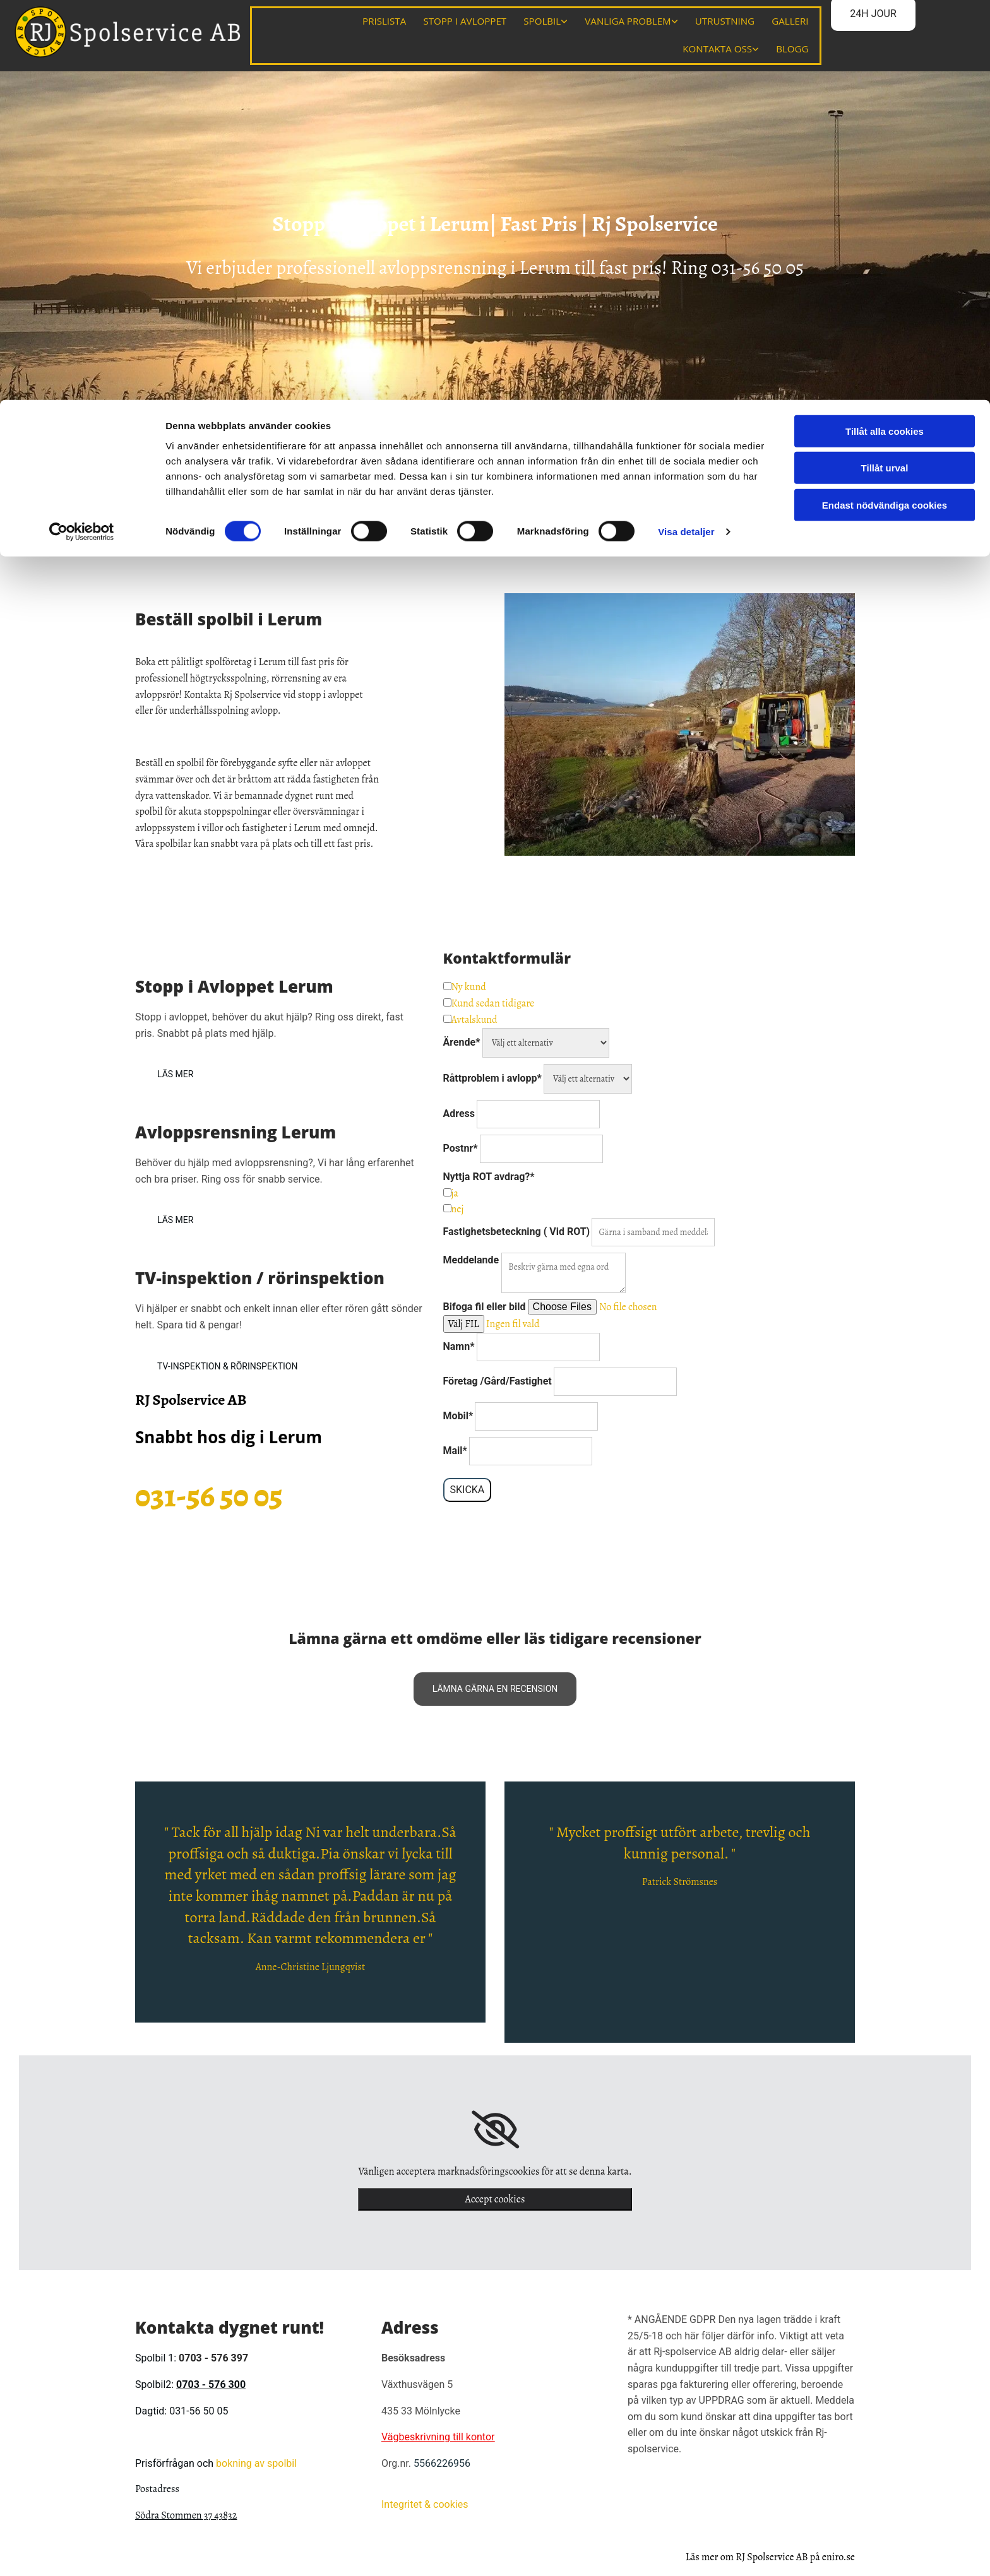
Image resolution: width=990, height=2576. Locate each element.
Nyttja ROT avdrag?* (489, 1175)
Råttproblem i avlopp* (492, 1076)
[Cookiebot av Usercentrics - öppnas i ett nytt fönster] (82, 132)
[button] (175, 1072)
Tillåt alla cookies (884, 31)
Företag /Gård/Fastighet (497, 1379)
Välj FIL (463, 1322)
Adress (459, 1112)
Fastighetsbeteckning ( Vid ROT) (516, 1230)
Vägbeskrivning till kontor (438, 2435)
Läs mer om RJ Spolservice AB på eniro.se (770, 2554)
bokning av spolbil (256, 2461)
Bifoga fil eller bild (484, 1305)
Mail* (455, 1449)
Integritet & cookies (424, 2502)
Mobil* (458, 1414)
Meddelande (472, 1258)
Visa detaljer (686, 132)
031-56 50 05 (758, 265)
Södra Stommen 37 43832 (186, 2513)
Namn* (459, 1344)
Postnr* (460, 1146)
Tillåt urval (885, 68)
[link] (495, 2127)
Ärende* (461, 1040)
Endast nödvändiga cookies (884, 105)
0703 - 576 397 (213, 2356)
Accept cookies (495, 2197)
